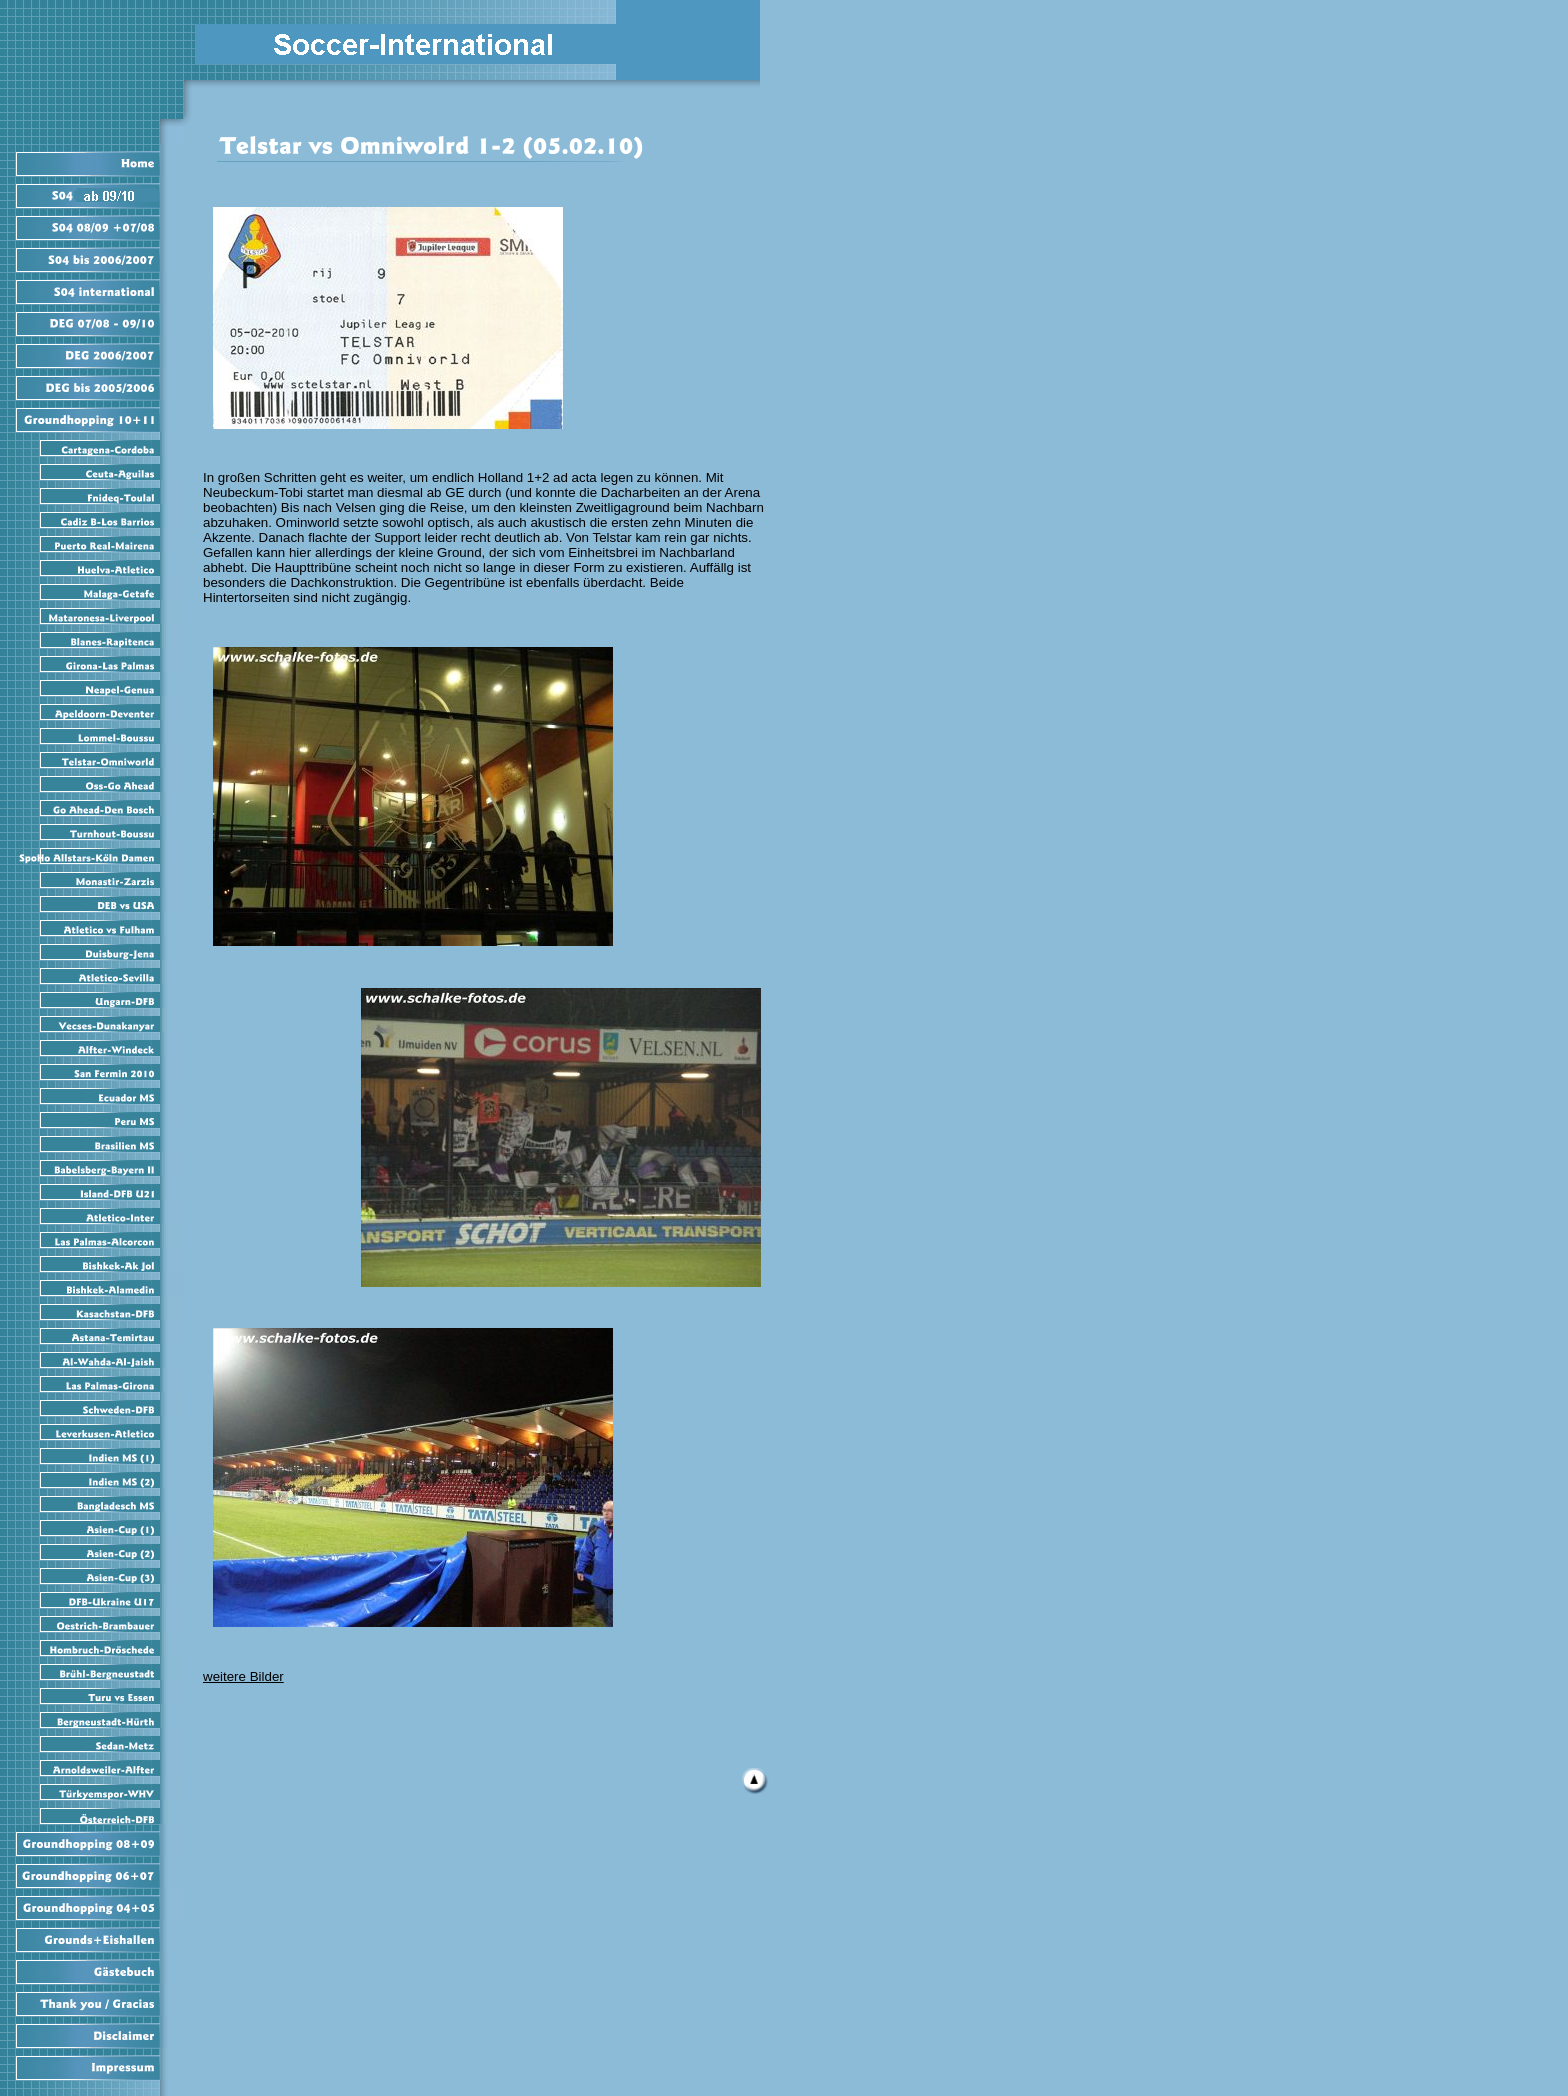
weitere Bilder (243, 1676)
